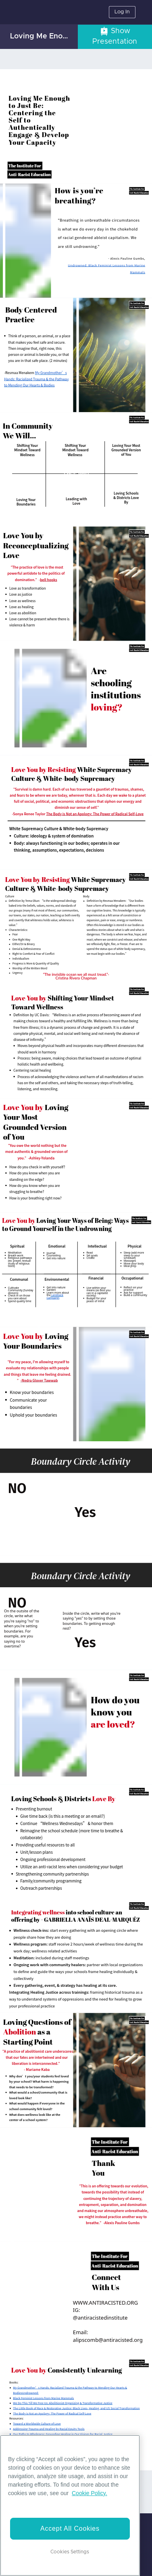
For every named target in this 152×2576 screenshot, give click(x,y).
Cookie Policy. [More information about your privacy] (89, 2493)
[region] (70, 2505)
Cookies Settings (69, 2551)
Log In (122, 12)
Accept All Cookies (70, 2528)
